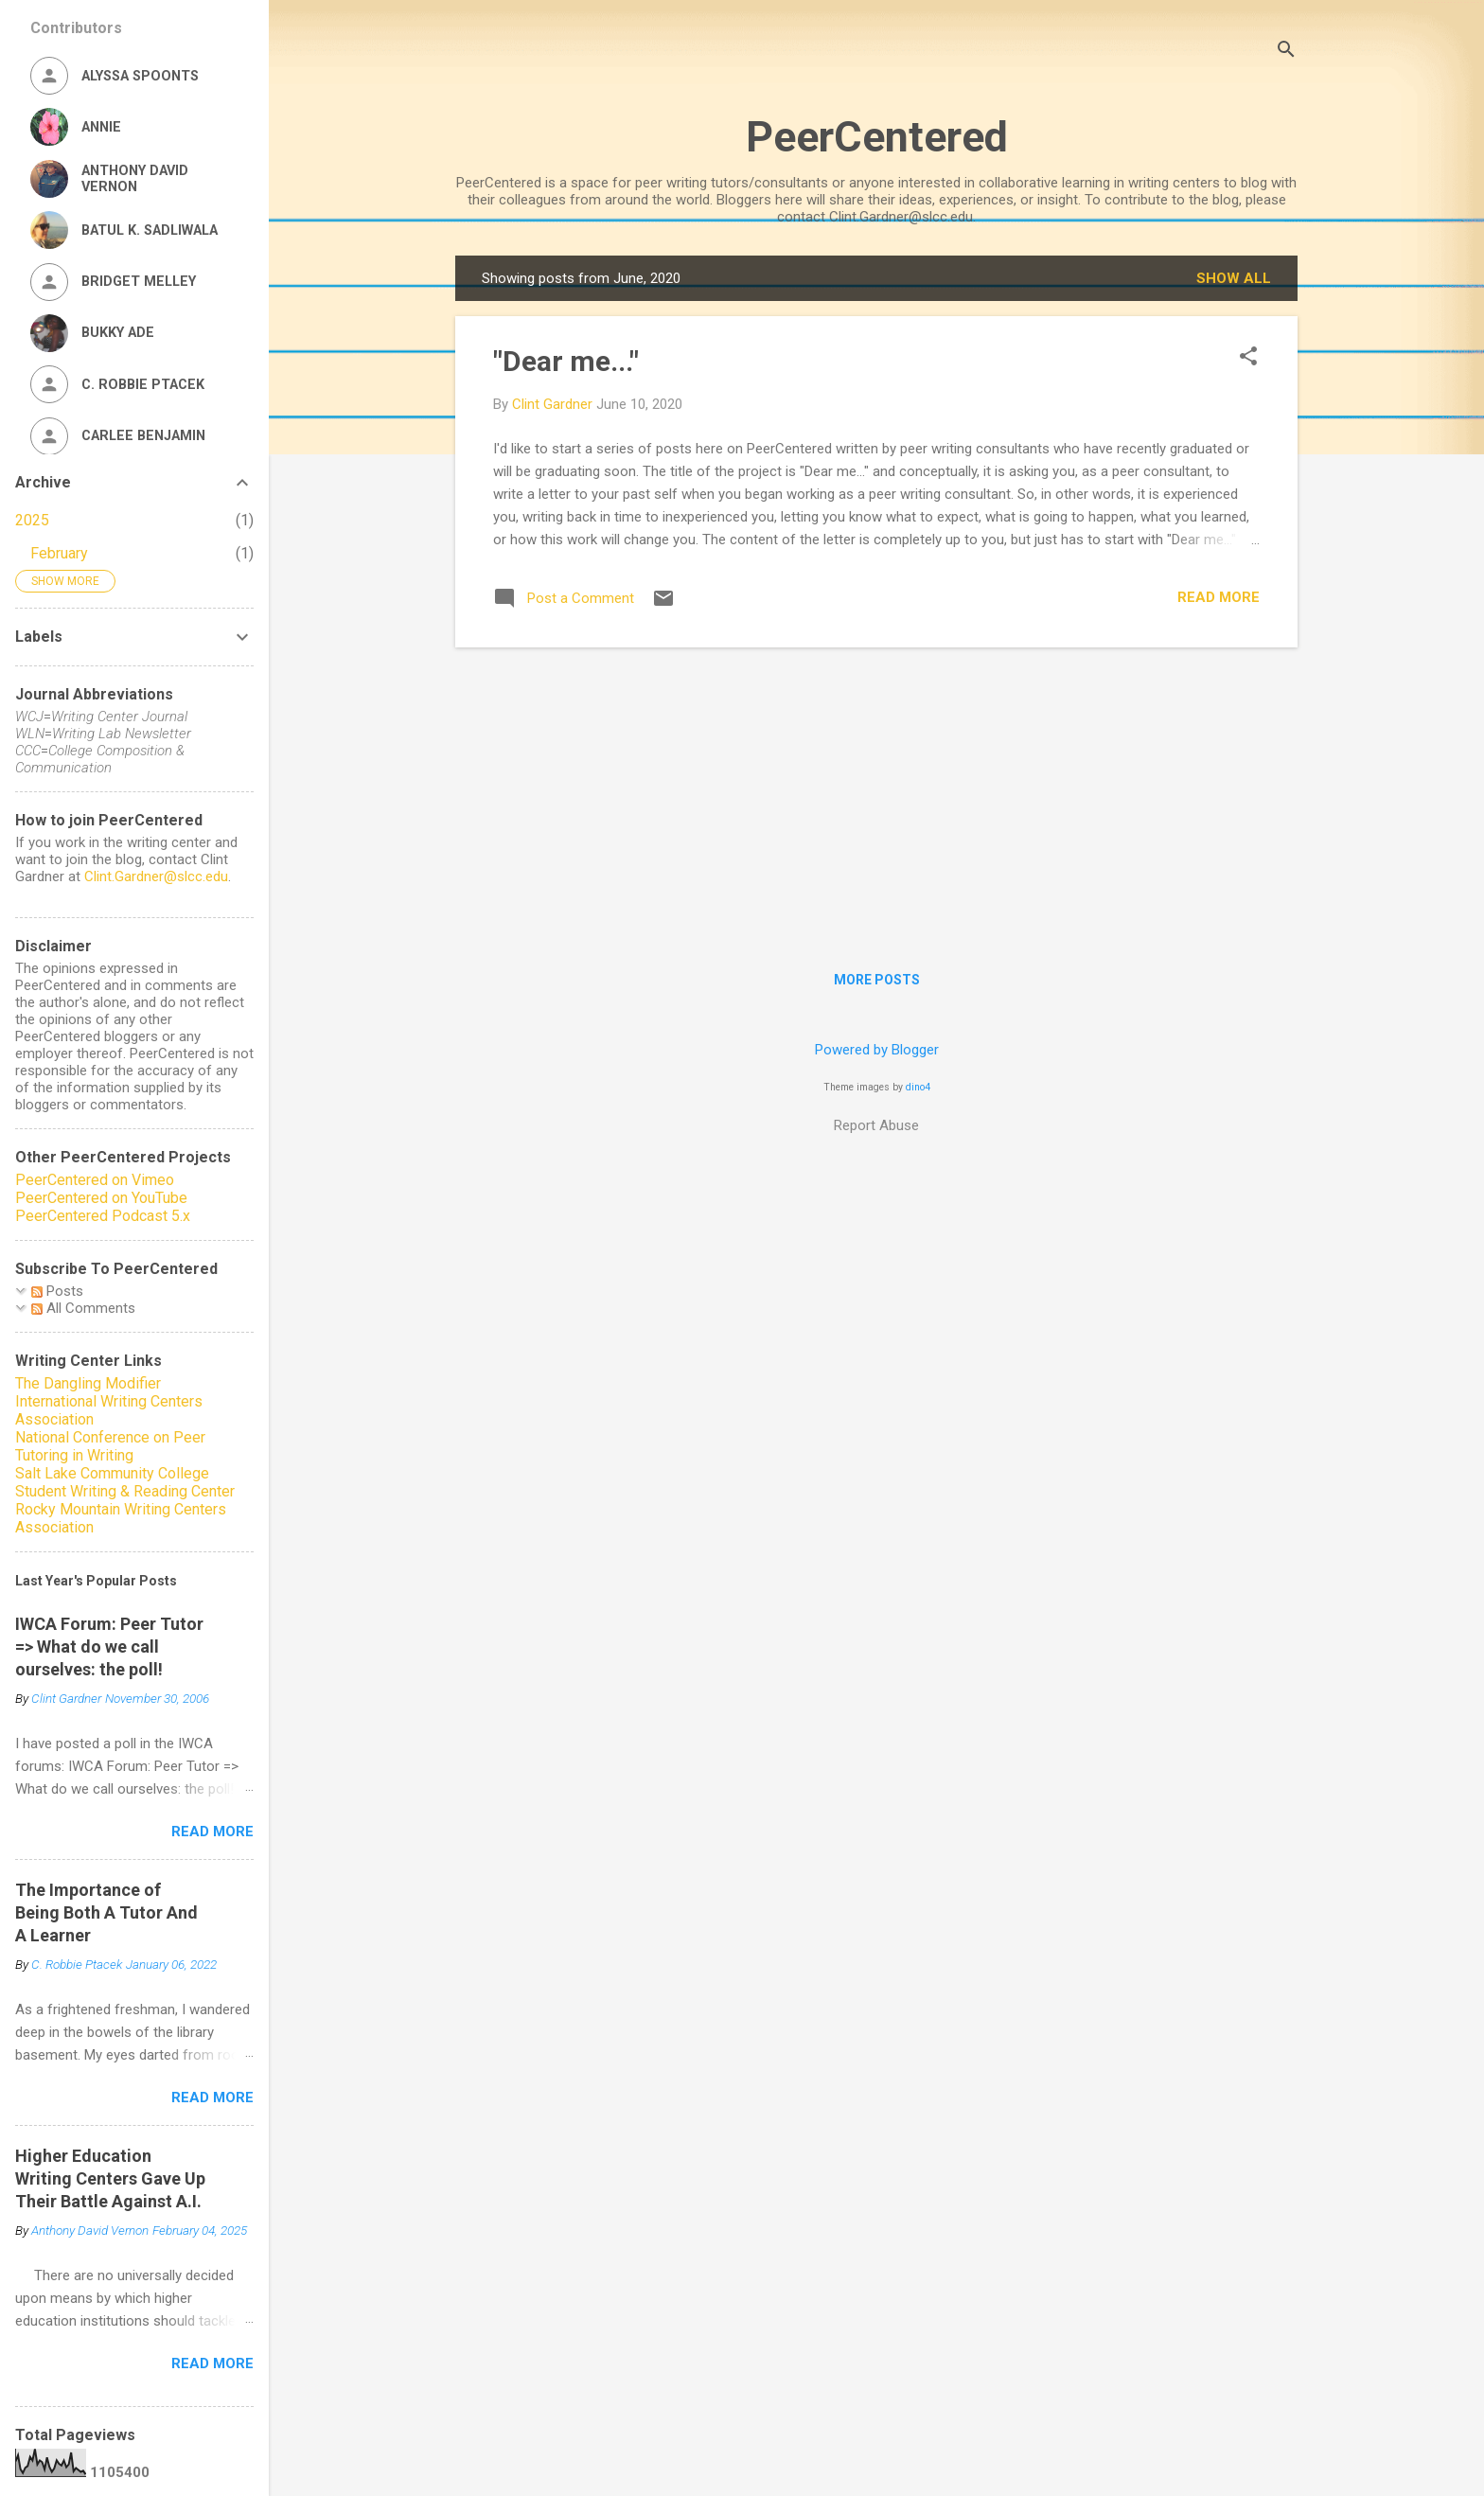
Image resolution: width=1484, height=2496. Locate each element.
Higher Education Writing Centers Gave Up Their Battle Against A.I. (110, 2178)
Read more (1218, 597)
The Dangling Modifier (88, 1383)
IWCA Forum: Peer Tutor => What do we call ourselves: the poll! (109, 1646)
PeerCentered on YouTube (101, 1198)
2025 (32, 520)
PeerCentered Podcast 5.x (102, 1216)
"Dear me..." (566, 361)
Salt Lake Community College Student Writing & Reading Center (125, 1482)
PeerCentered (877, 137)
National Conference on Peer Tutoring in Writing (110, 1446)
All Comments (83, 1308)
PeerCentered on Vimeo (94, 1180)
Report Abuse (876, 1125)
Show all (1233, 278)
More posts (877, 979)
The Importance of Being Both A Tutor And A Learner (106, 1912)
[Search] (1286, 51)
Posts (57, 1291)
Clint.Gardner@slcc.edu (156, 876)
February (59, 553)
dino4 (918, 1087)
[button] (1248, 358)
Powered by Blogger (877, 1049)
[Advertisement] (876, 795)
